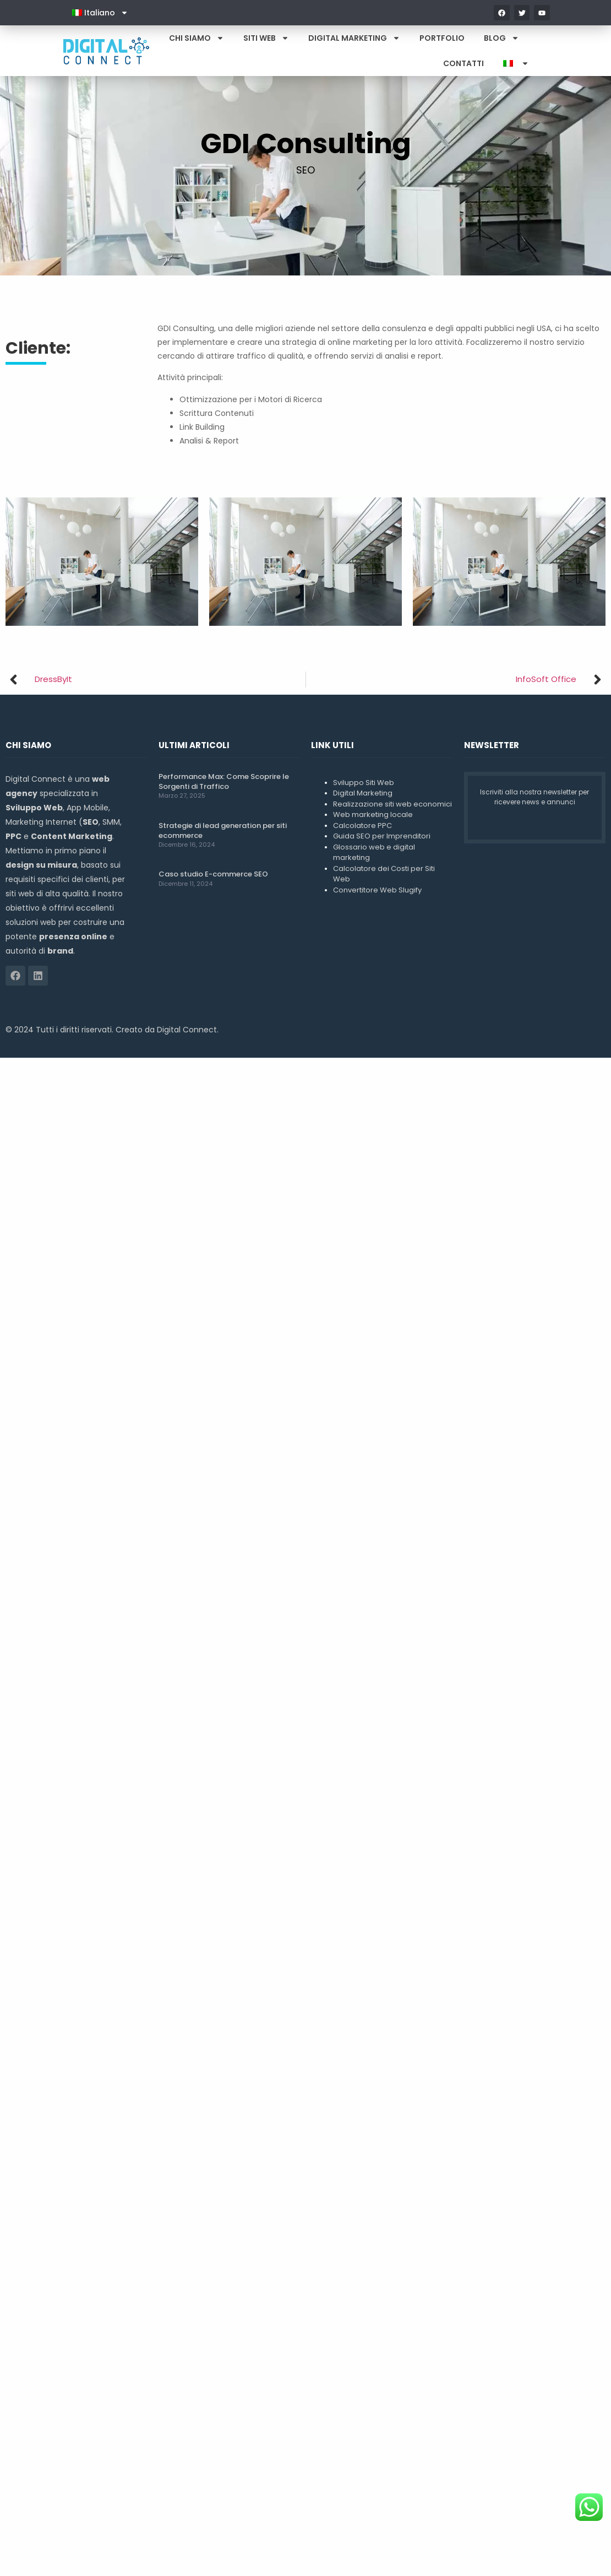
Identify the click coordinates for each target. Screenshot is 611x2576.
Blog (501, 38)
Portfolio (442, 38)
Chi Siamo (196, 38)
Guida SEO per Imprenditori (381, 836)
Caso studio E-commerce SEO (213, 874)
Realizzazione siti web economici (392, 804)
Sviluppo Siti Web (363, 782)
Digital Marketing (354, 38)
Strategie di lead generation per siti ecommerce (223, 830)
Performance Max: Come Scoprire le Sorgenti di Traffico (224, 781)
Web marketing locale (373, 814)
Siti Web (266, 38)
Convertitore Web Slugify (377, 890)
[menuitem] (100, 12)
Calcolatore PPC (362, 825)
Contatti (463, 63)
